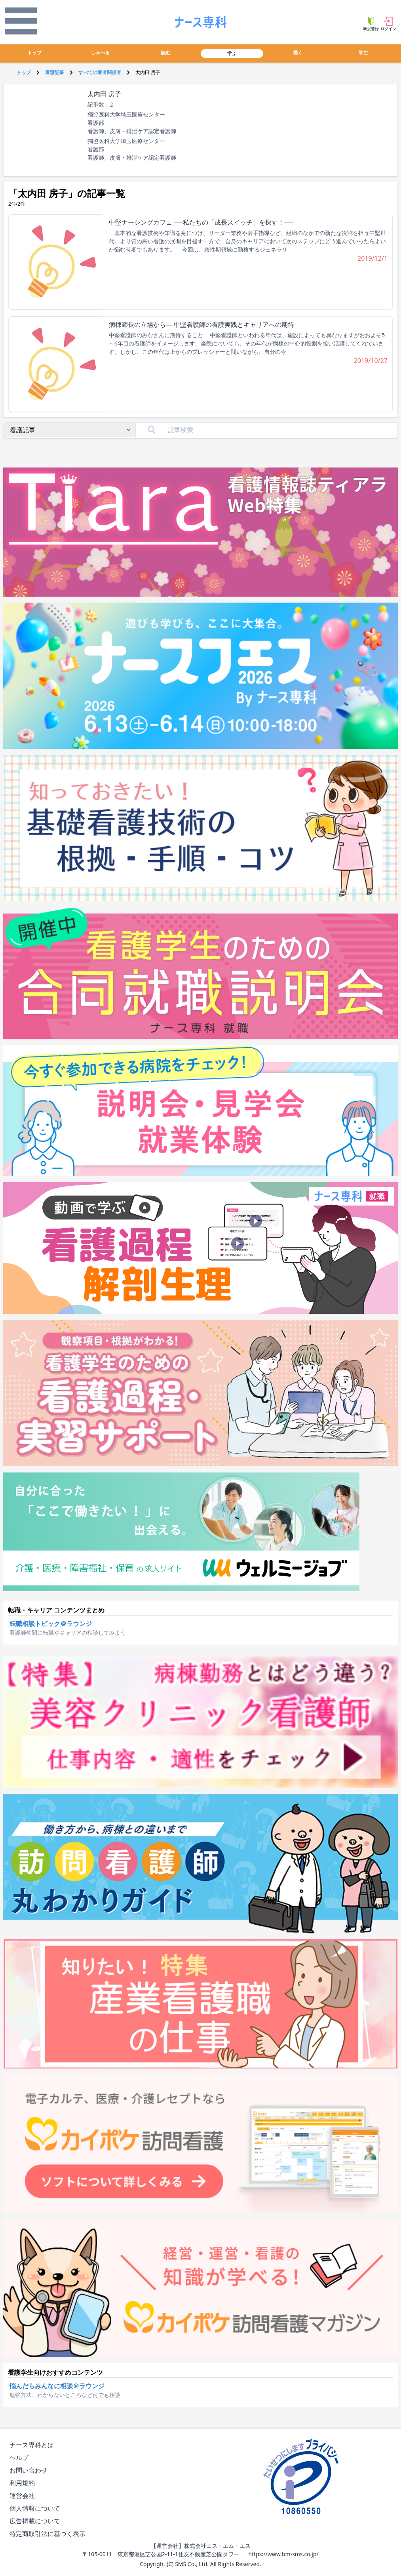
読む (166, 52)
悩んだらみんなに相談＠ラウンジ (57, 2385)
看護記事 (54, 72)
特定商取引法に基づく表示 (49, 2533)
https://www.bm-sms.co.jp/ (283, 2554)
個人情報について (36, 2508)
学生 (363, 52)
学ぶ (232, 53)
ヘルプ (21, 2457)
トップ (34, 52)
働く (297, 52)
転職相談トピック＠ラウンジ (51, 1623)
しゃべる (100, 52)
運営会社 (24, 2495)
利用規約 (24, 2483)
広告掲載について (36, 2521)
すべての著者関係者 (99, 72)
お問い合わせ (30, 2470)
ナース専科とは (33, 2445)
